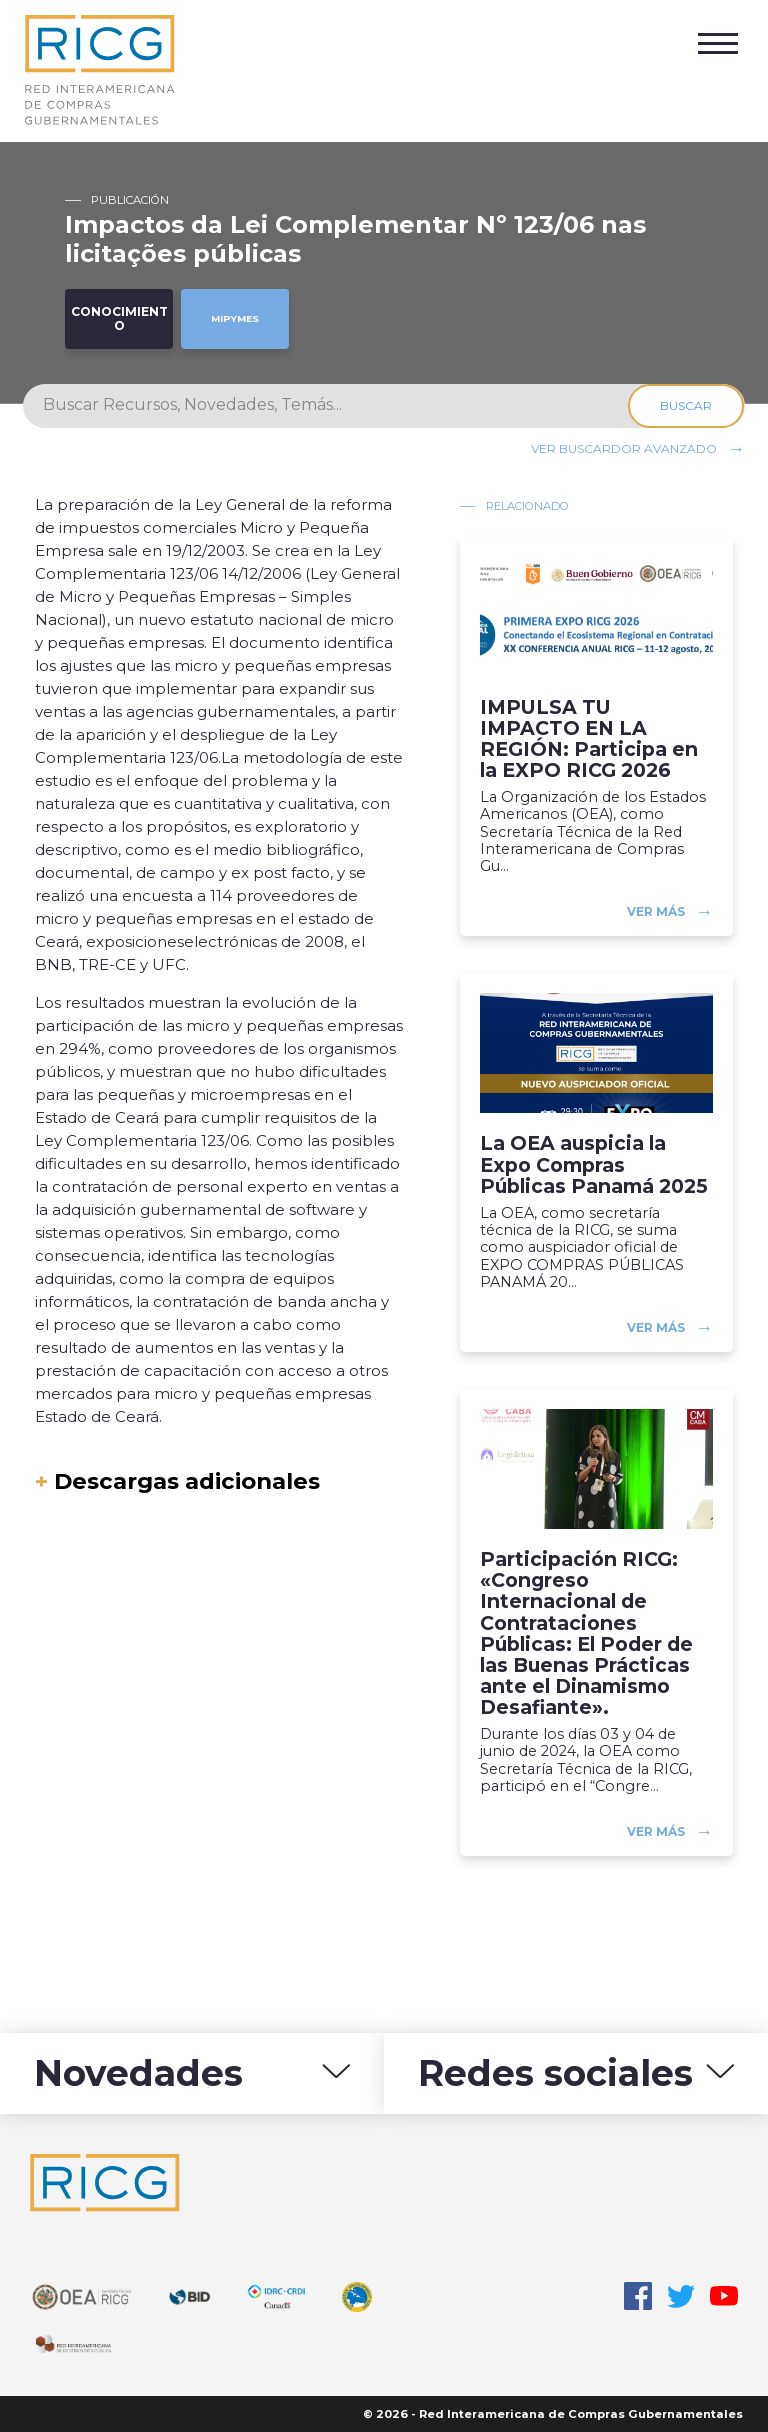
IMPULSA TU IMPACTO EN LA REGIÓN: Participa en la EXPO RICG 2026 (589, 739)
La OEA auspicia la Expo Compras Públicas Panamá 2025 (594, 1164)
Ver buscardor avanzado (624, 447)
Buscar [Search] (687, 405)
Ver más (656, 911)
